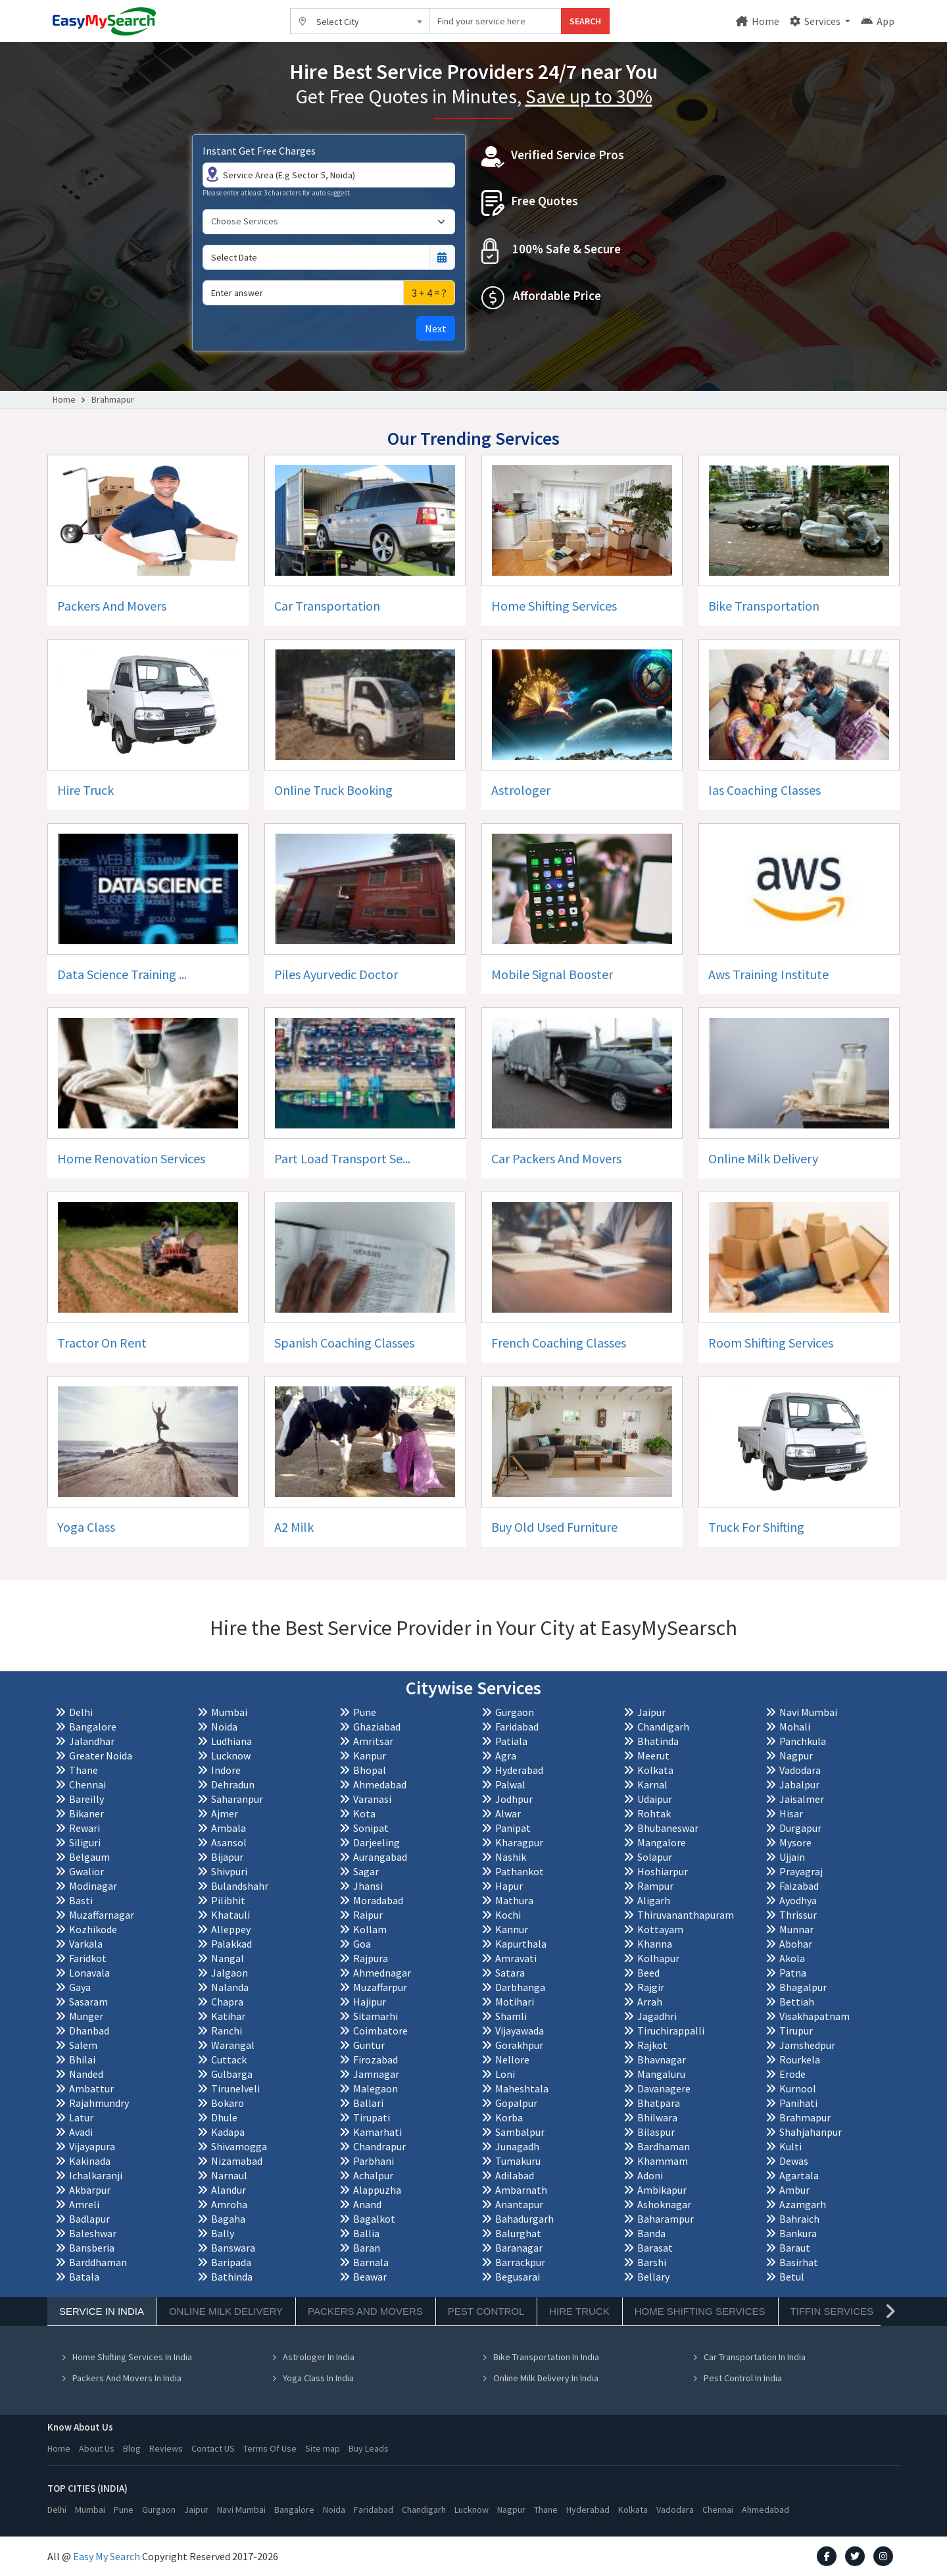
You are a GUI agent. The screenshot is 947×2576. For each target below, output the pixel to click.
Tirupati (371, 2117)
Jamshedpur (807, 2045)
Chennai (87, 1784)
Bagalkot (374, 2218)
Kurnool (797, 2088)
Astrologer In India (312, 2357)
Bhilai (82, 2059)
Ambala (228, 1827)
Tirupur (796, 2030)
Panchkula (802, 1741)
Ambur (794, 2189)
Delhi (81, 1712)
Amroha (229, 2204)
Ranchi (226, 2030)
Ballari (368, 2102)
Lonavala (89, 1972)
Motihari (514, 2001)
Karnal (652, 1784)
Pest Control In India (737, 2378)
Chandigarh (663, 1726)
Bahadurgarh (524, 2218)
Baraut (794, 2247)
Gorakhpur (519, 2045)
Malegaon (375, 2088)
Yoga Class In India (312, 2378)
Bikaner (86, 1813)
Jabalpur (799, 1784)
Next (436, 328)
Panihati (798, 2102)
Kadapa (228, 2131)
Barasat (655, 2247)
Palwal (510, 1784)
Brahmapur (112, 399)
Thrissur (798, 1914)
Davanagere (664, 2088)
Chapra (227, 2001)
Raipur (368, 1914)
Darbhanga (520, 1987)
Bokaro (227, 2102)
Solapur (654, 1856)
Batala (84, 2276)
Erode (792, 2074)
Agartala (799, 2175)
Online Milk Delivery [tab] (226, 2311)
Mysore (795, 1842)
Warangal (233, 2045)
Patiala (511, 1741)
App (877, 21)
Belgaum (89, 1856)
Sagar (366, 1871)
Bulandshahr (239, 1885)
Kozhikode (93, 1929)
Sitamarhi (375, 2016)
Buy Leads (369, 2448)
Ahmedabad (379, 1784)
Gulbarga (232, 2074)
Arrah (649, 2001)
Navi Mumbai (808, 1712)
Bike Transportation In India (540, 2357)
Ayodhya (798, 1900)
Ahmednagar (382, 1972)
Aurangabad (380, 1856)
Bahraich (799, 2218)
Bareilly (86, 1799)
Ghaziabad (377, 1726)
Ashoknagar (664, 2204)
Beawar (370, 2276)
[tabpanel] (473, 2360)
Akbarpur (89, 2189)
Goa (362, 1943)
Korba (509, 2117)
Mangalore (661, 1842)
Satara (510, 1972)
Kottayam (660, 1929)
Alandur (228, 2189)
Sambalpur (520, 2131)
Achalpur (373, 2175)
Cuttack (229, 2059)
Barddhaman (98, 2262)
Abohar (795, 1943)
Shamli (511, 2016)
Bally (222, 2233)
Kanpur (369, 1755)
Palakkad (231, 1943)
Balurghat (518, 2233)
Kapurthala (520, 1943)
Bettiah (796, 2001)
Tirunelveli (235, 2088)
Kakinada (89, 2160)
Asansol (229, 1842)
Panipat (513, 1827)
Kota (364, 1813)
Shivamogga (239, 2146)
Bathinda (232, 2276)
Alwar (508, 1813)
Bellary (653, 2276)
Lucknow (231, 1755)
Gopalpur (516, 2102)
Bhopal (369, 1770)
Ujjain (792, 1856)
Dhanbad (89, 2030)
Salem (83, 2045)
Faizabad (799, 1885)
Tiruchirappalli (670, 2030)
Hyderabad (519, 1770)
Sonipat (371, 1827)
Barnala (371, 2262)
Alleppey (231, 1929)
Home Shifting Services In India (126, 2357)
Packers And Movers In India (121, 2378)
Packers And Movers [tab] (365, 2311)
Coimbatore (380, 2030)
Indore (226, 1770)
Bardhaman (663, 2146)
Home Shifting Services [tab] (700, 2311)
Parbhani (373, 2160)
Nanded (86, 2074)
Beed (648, 1972)
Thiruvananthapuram (685, 1914)
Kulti (790, 2146)
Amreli (84, 2204)
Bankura (798, 2233)
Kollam (370, 1929)
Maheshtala (521, 2088)
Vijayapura (92, 2146)
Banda (651, 2233)
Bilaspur (656, 2131)
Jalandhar (91, 1741)
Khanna (654, 1943)
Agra (505, 1755)
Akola (792, 1958)
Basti (81, 1900)
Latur (81, 2117)
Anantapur (519, 2204)
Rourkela (799, 2059)
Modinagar (93, 1885)
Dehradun (233, 1784)
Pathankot (519, 1871)
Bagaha (228, 2218)
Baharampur (665, 2218)
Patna (792, 1972)
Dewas (793, 2160)
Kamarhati (377, 2131)
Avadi (81, 2131)
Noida (224, 1726)
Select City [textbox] (337, 22)
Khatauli (230, 1914)
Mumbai (229, 1712)
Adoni (650, 2175)
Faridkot (88, 1958)
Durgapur (800, 1827)
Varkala (86, 1943)
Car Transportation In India (749, 2357)
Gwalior (86, 1871)
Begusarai (517, 2276)
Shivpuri (229, 1871)
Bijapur (227, 1856)
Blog (132, 2448)
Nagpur (796, 1755)
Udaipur (654, 1799)
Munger (86, 2016)
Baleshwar (92, 2233)
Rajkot (652, 2045)
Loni (505, 2074)
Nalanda (230, 1987)
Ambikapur (662, 2189)
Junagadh (517, 2146)
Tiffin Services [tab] (831, 2311)
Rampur (655, 1885)
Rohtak (654, 1813)
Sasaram (88, 2001)
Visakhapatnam (814, 2016)
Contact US (213, 2448)
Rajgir (650, 1987)
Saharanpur (237, 1799)
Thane (83, 1770)
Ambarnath (521, 2189)
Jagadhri (657, 2016)
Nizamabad (236, 2160)
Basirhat (798, 2262)
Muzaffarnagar (101, 1914)
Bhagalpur (803, 1987)
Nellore (512, 2059)
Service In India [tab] (101, 2311)
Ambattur (91, 2088)
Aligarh (653, 1900)
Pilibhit (228, 1900)
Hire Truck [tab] (579, 2311)
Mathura (514, 1900)
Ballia (366, 2233)
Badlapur (89, 2218)
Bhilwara (657, 2117)
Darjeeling (376, 1842)
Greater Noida (100, 1755)
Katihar (228, 2016)
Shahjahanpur (810, 2131)
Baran (366, 2247)
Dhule (224, 2117)
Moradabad (378, 1900)
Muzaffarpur (380, 1987)
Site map (322, 2448)
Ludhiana (231, 1741)
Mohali (794, 1726)
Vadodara (800, 1770)
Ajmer (224, 1813)
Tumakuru (518, 2160)
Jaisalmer (801, 1799)
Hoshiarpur (662, 1871)
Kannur (511, 1929)
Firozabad (375, 2059)
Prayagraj (801, 1871)
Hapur (509, 1885)
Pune (364, 1712)
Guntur (369, 2045)
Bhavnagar (661, 2059)
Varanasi (372, 1799)
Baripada (231, 2262)
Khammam (662, 2160)
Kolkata (655, 1770)
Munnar (796, 1929)
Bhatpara (658, 2102)
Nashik (510, 1856)
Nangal (227, 1958)
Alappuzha (377, 2189)
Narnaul (229, 2175)
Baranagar (519, 2247)
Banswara (233, 2247)
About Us (96, 2448)
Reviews (166, 2448)
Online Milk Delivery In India (539, 2378)
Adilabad (514, 2175)
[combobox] (359, 21)
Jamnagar (376, 2074)
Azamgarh (802, 2204)
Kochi (508, 1914)
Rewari (84, 1827)
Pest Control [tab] (486, 2311)
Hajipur (369, 2001)
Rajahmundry (99, 2102)
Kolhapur (658, 1958)
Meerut (653, 1755)
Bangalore (92, 1726)
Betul (791, 2276)
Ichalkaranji (95, 2175)
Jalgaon (229, 1972)
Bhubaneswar (667, 1827)
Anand (367, 2204)
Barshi (651, 2262)
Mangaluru (661, 2074)
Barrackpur (520, 2262)
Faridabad (517, 1726)
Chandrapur (379, 2146)
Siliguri (85, 1842)
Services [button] (816, 21)
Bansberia (91, 2247)
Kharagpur (519, 1842)
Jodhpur (514, 1799)
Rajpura (370, 1958)
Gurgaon (514, 1712)
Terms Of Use (270, 2448)
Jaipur (651, 1712)
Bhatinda (658, 1741)
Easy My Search (106, 2556)
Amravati (516, 1958)
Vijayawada (519, 2030)
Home (757, 21)
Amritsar (373, 1741)
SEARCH (585, 21)
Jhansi (368, 1885)
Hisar (791, 1813)
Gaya (80, 1987)
